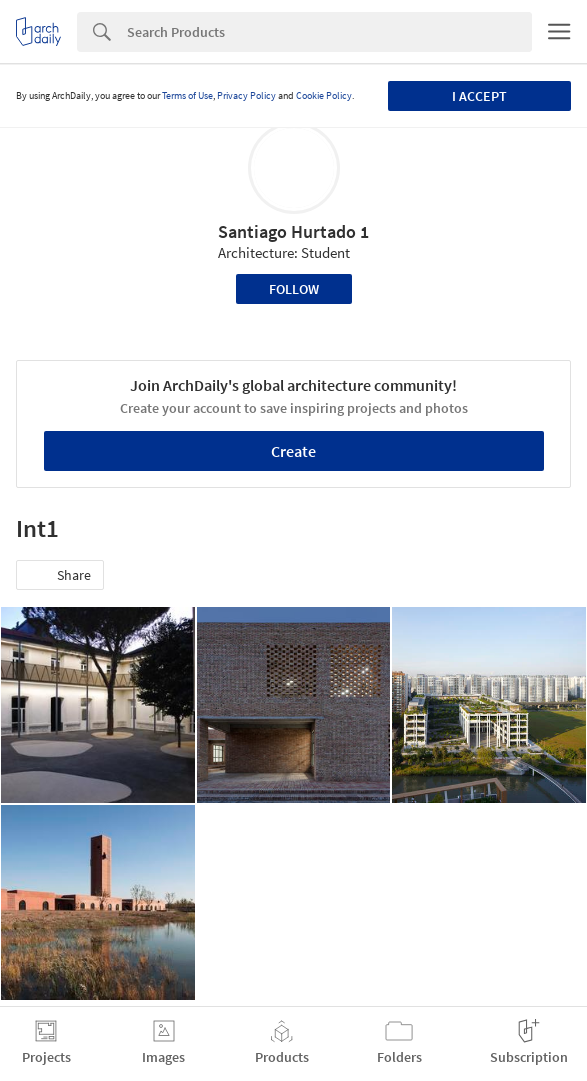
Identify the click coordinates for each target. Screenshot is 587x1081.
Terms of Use (187, 95)
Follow (294, 289)
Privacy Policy (246, 95)
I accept (479, 96)
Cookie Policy (324, 95)
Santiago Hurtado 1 (293, 231)
